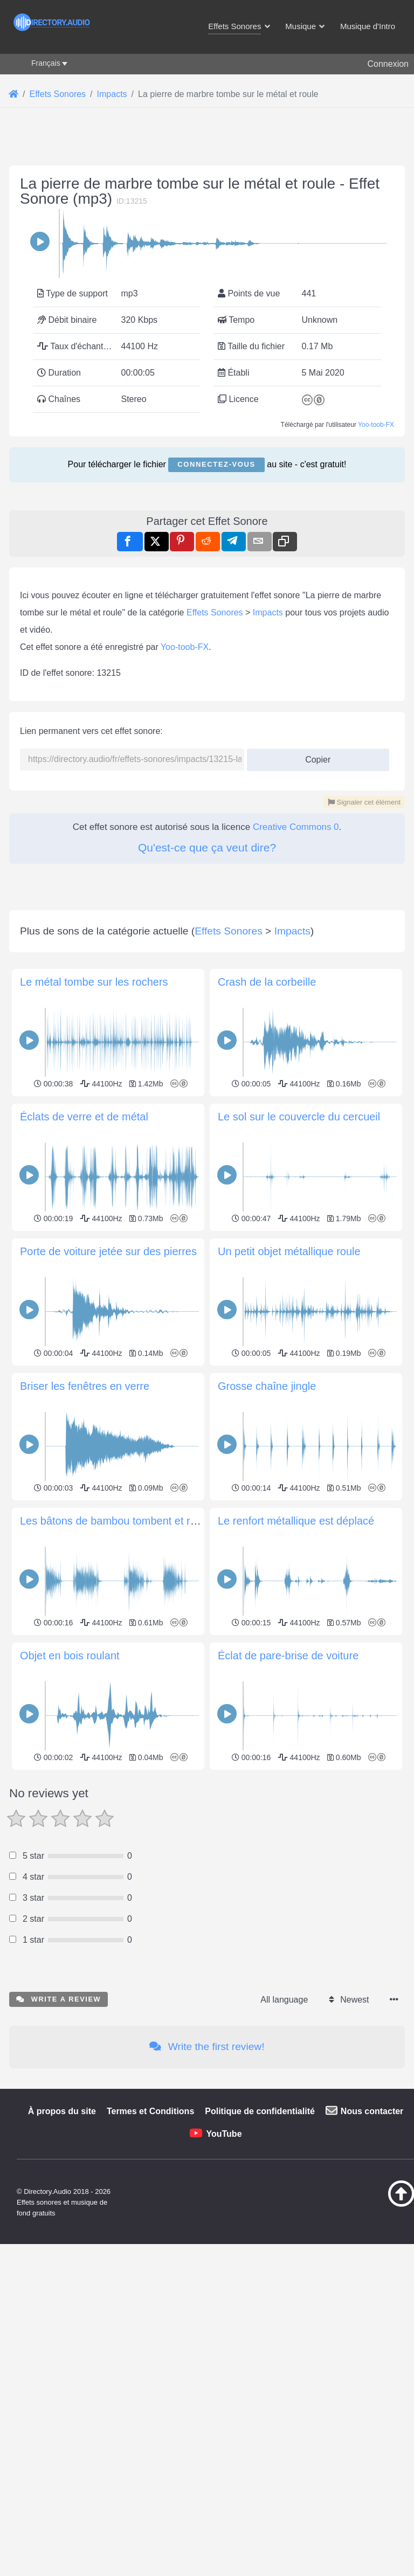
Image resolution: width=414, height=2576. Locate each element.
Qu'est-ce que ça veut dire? (207, 847)
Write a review (58, 1999)
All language (284, 1999)
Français (45, 63)
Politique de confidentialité (260, 2111)
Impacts (268, 612)
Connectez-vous (216, 464)
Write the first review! (206, 2046)
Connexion (388, 63)
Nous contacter (372, 2111)
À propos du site (62, 2111)
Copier (314, 756)
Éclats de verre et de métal (84, 1117)
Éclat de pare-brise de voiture (288, 1655)
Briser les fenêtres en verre (84, 1386)
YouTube (224, 2133)
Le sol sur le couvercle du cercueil (299, 1117)
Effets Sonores (215, 612)
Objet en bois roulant (70, 1655)
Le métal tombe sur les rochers (94, 982)
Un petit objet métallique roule (289, 1251)
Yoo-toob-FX (376, 424)
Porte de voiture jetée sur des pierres (108, 1251)
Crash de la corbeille (267, 982)
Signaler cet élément (364, 802)
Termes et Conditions (150, 2111)
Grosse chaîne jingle (267, 1386)
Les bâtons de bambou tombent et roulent (119, 1521)
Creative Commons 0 (296, 827)
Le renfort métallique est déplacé (296, 1521)
